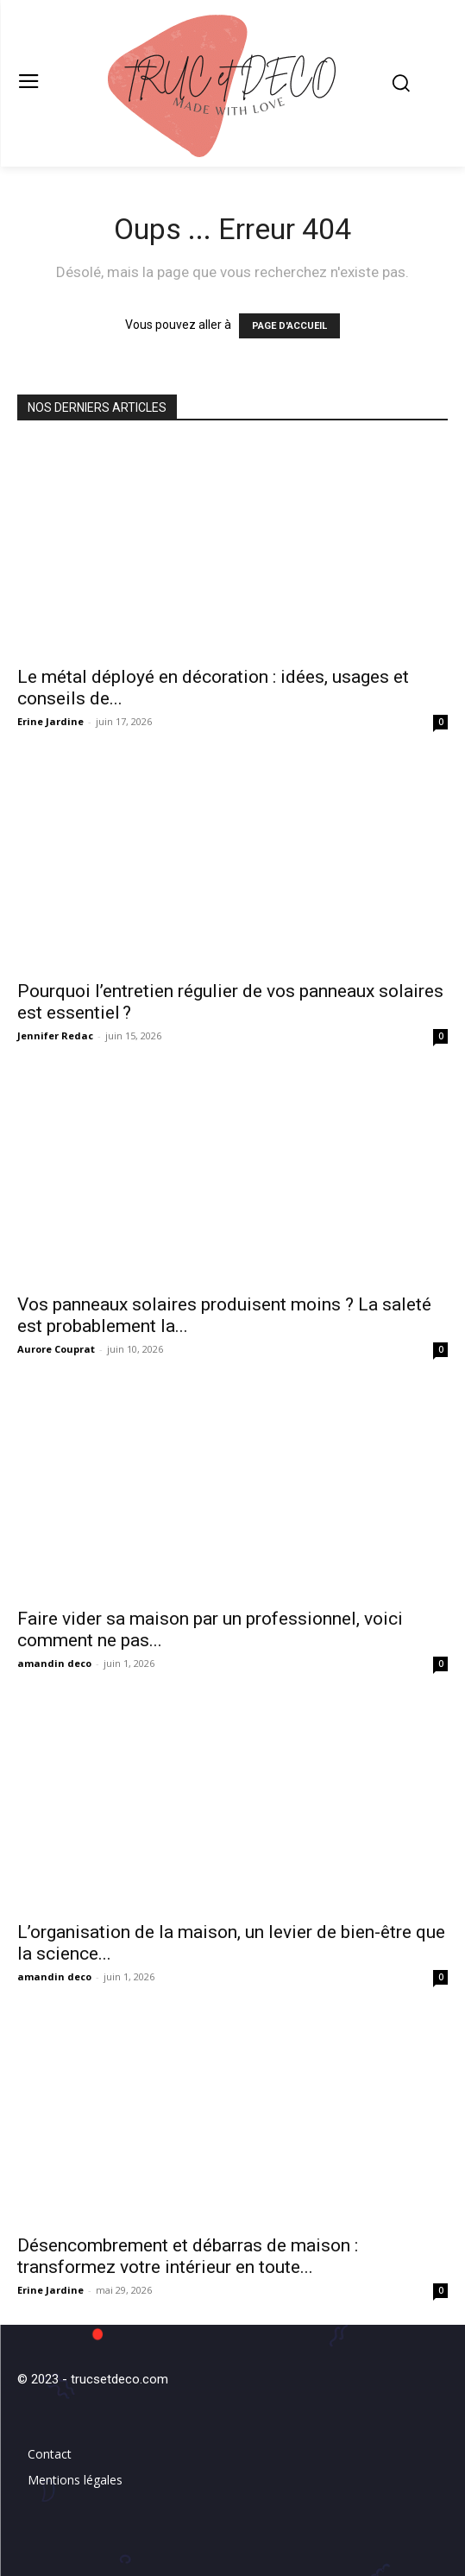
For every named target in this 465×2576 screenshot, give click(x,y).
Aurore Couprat (56, 1348)
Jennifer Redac (55, 1035)
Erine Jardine (50, 721)
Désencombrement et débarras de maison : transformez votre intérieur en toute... (187, 2256)
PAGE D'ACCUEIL (289, 325)
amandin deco (54, 1663)
